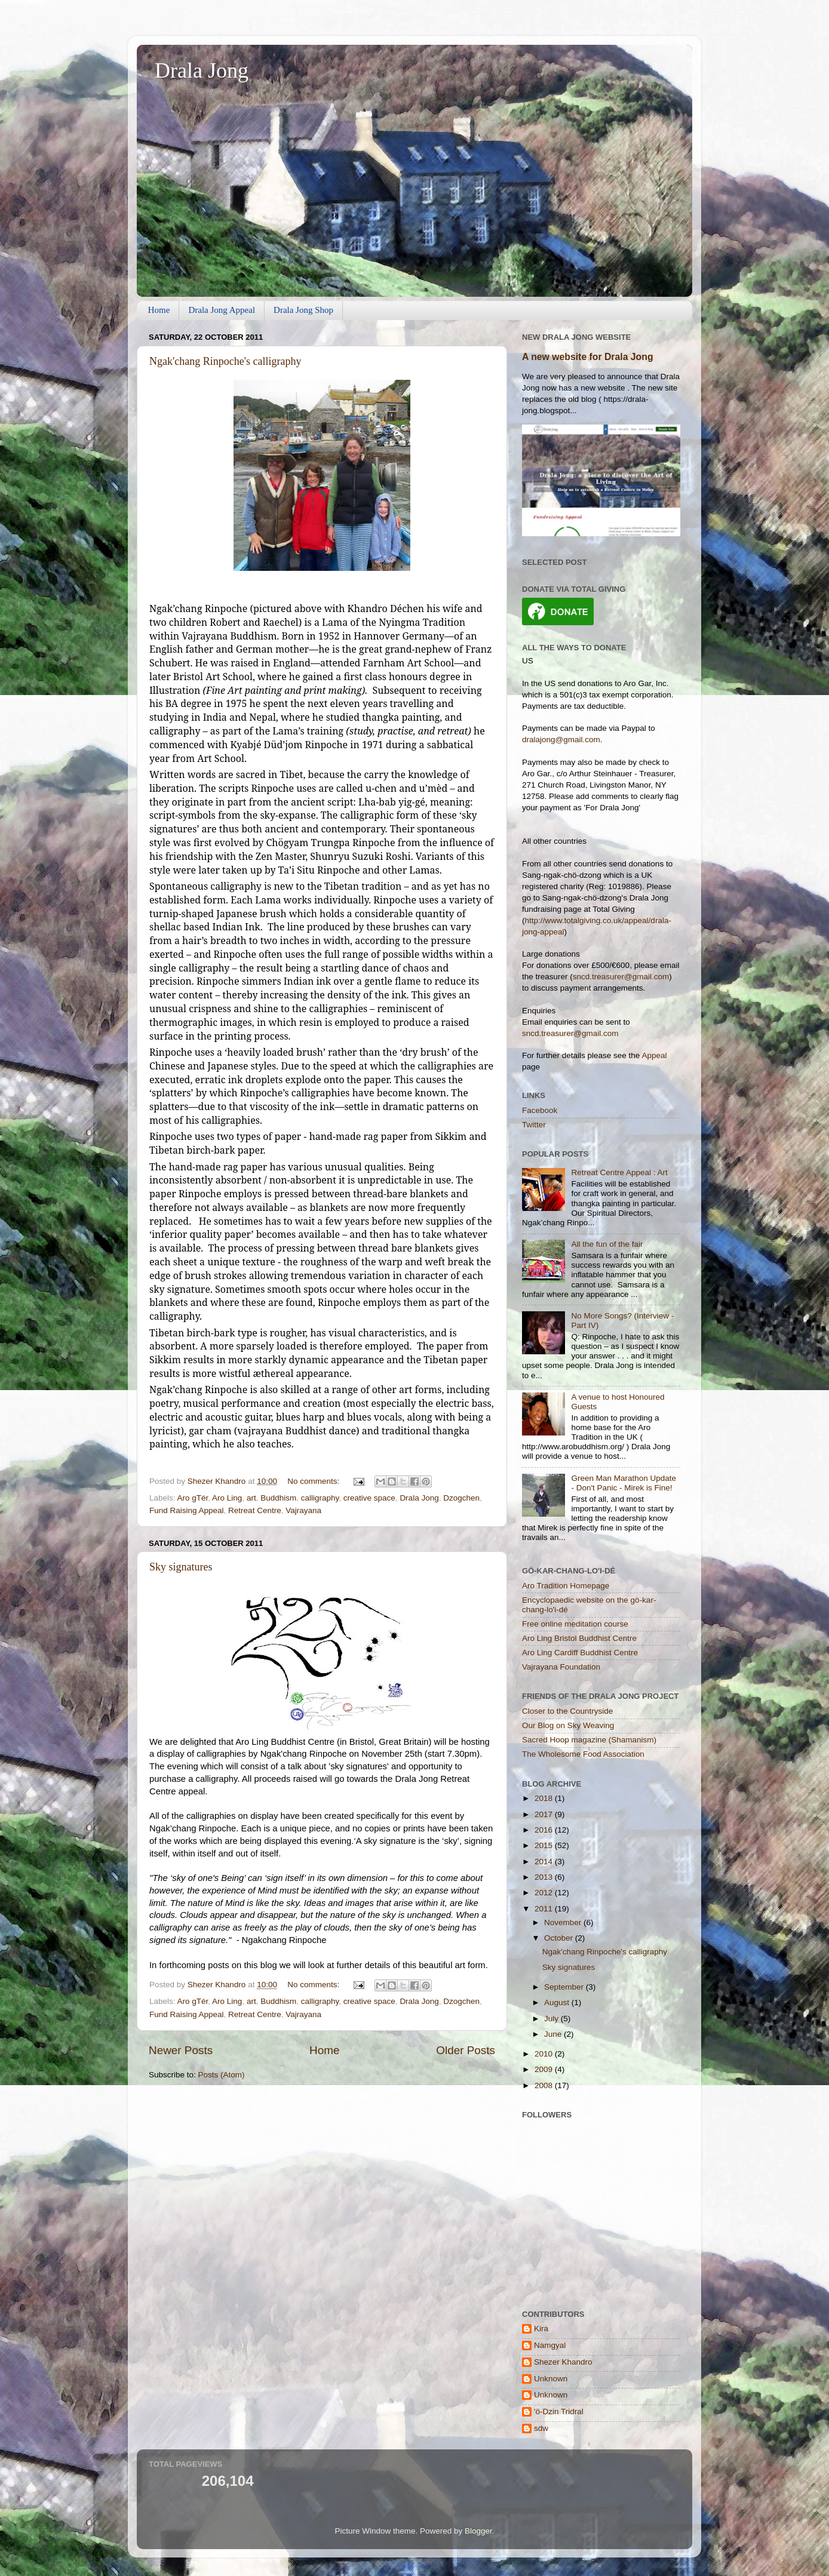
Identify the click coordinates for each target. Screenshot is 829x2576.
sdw (541, 2428)
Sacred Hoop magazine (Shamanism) (589, 1739)
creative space (369, 1497)
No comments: (314, 1481)
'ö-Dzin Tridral (559, 2411)
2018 (545, 1798)
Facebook (539, 1110)
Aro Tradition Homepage (565, 1585)
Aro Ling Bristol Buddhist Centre (579, 1638)
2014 (545, 1861)
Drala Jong (201, 70)
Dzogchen (461, 1497)
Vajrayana (303, 1510)
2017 (545, 1814)
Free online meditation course (575, 1623)
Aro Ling (227, 1497)
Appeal (654, 1055)
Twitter (534, 1124)
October (559, 1937)
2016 (545, 1829)
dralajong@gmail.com (561, 739)
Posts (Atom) (221, 2074)
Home (159, 310)
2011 (545, 1908)
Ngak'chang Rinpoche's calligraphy (225, 361)
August (558, 2002)
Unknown (550, 2378)
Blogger (478, 2530)
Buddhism (278, 1497)
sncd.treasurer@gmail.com (621, 976)
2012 (545, 1892)
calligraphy (320, 1497)
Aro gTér (192, 1497)
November (564, 1922)
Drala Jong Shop (303, 310)
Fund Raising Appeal (186, 1510)
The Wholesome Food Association (583, 1754)
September (565, 1986)
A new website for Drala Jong (587, 357)
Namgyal (550, 2345)
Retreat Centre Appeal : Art (619, 1172)
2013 (545, 1877)
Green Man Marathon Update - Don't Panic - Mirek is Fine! (623, 1483)
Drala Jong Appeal (221, 310)
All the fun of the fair (607, 1244)
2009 (545, 2069)
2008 (545, 2085)
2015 (545, 1845)
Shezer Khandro (563, 2361)
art (251, 1497)
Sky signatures (181, 1567)
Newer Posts (181, 2050)
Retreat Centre (254, 1510)
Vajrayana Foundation (561, 1666)
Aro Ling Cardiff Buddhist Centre (580, 1652)
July (552, 2018)
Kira (541, 2328)
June (554, 2034)
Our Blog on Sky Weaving (568, 1725)
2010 (545, 2053)
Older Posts (465, 2050)
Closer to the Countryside (567, 1711)
